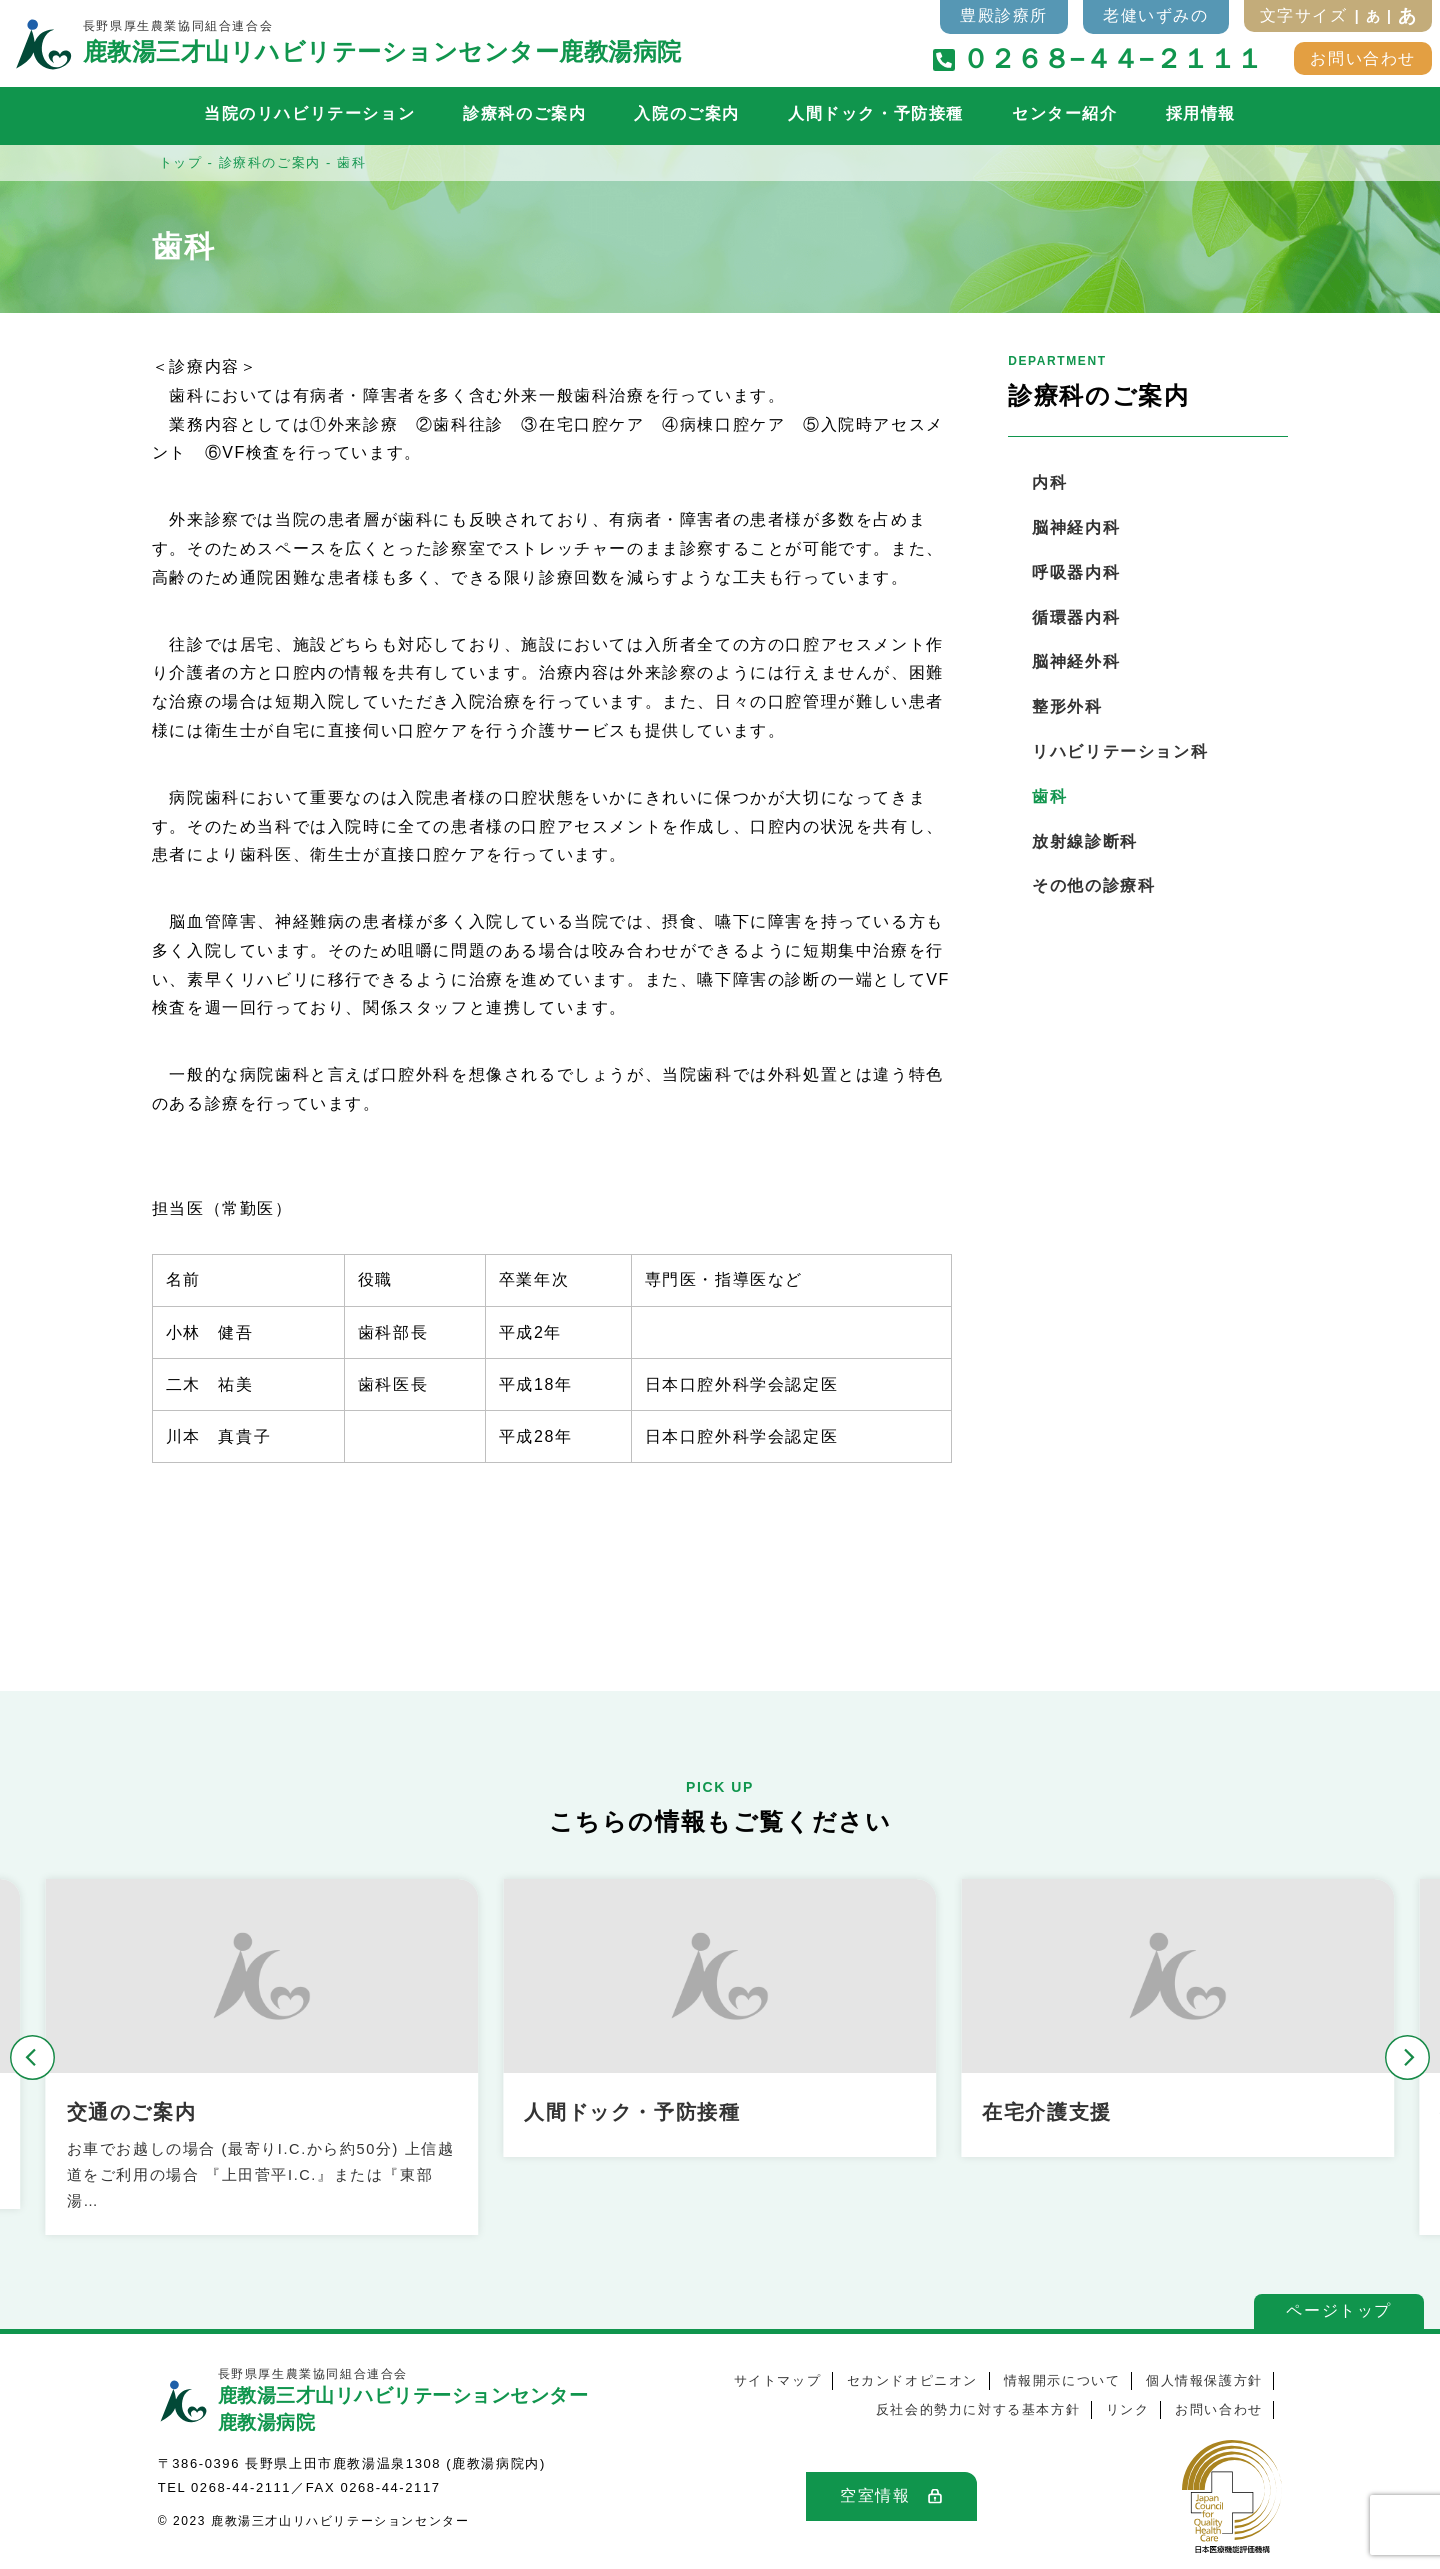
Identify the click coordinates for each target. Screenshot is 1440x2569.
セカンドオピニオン (912, 2380)
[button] (32, 2057)
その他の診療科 (1093, 885)
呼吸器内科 (1076, 572)
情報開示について (1062, 2380)
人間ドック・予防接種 (876, 113)
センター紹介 (1065, 113)
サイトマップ (778, 2380)
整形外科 (1067, 706)
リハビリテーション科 (1120, 751)
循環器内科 (1076, 617)
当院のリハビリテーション (309, 113)
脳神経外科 (1076, 661)
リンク (1128, 2409)
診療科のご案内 (524, 113)
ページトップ (1339, 2310)
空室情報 (875, 2495)
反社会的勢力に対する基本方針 (978, 2409)
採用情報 (1201, 113)
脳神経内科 (1076, 527)
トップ (181, 162)
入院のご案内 (687, 113)
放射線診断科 (1085, 841)
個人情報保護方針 (1204, 2380)
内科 (1049, 482)
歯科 (1049, 796)
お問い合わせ (1363, 58)
